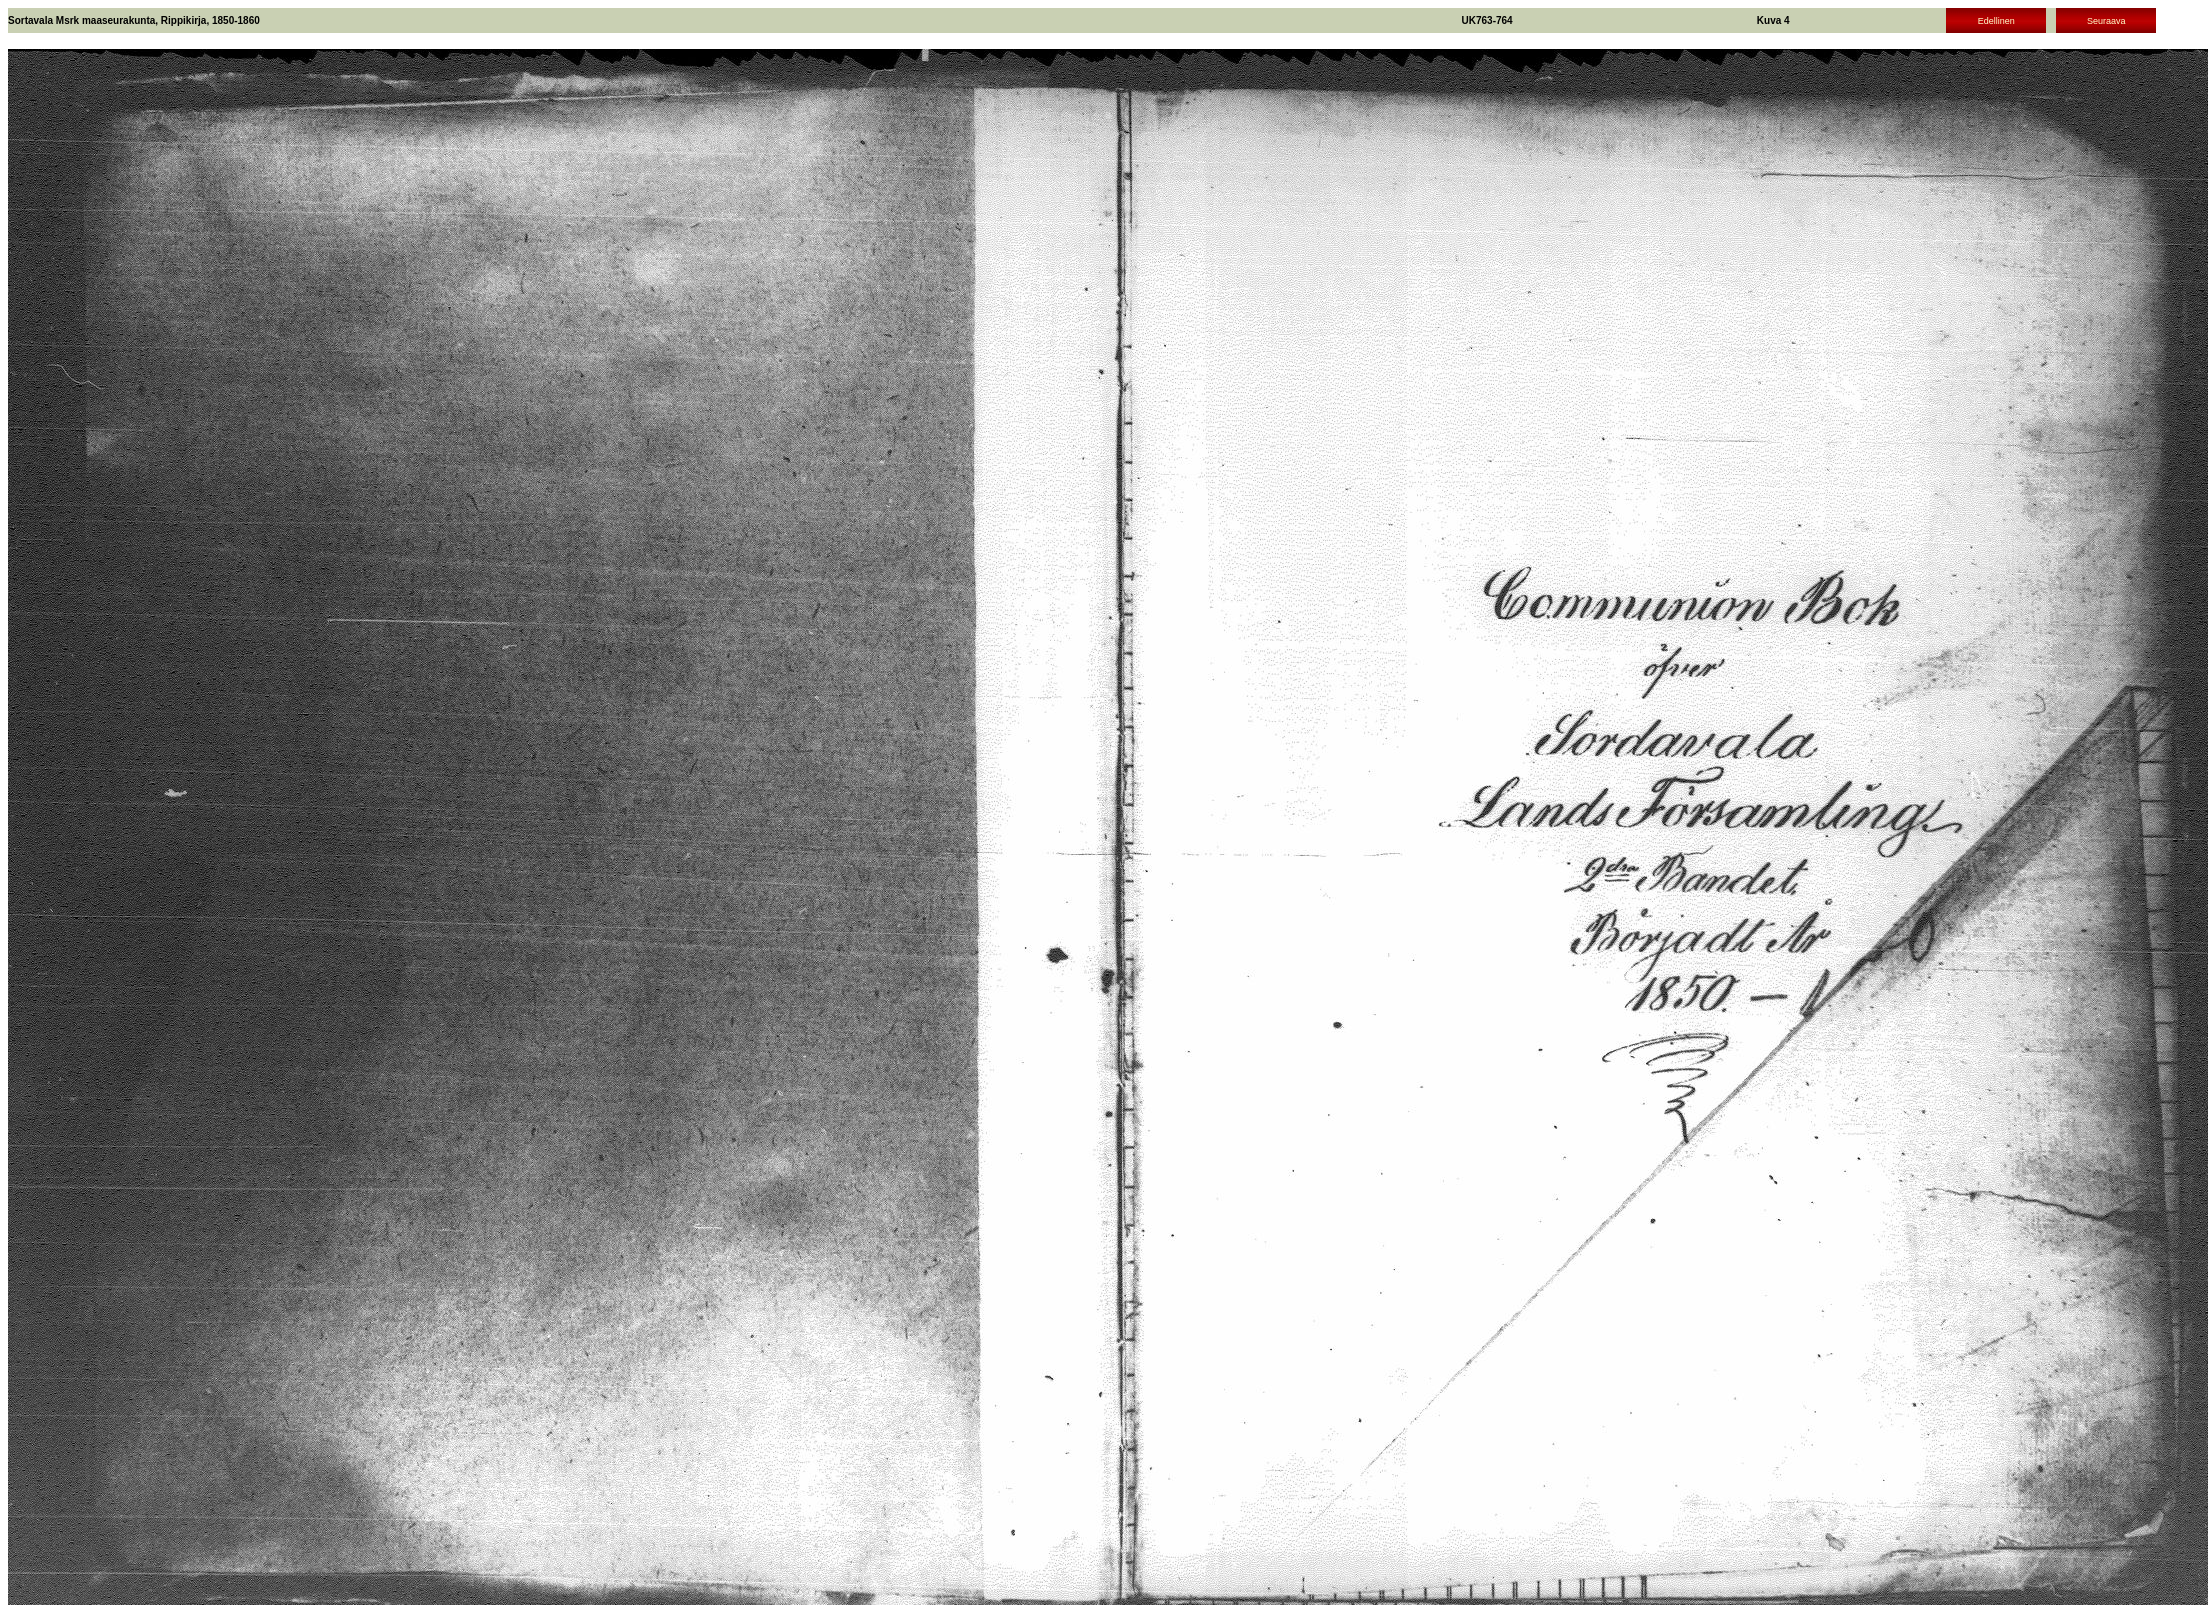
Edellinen (1996, 21)
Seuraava (2106, 21)
